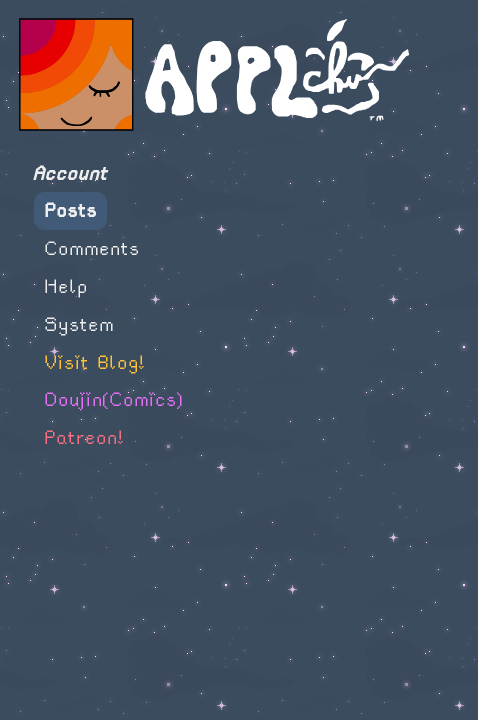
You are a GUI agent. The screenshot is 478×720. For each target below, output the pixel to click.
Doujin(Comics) (113, 399)
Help (66, 286)
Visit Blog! (94, 362)
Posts (70, 210)
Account (69, 173)
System (79, 324)
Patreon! (84, 437)
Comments (92, 248)
